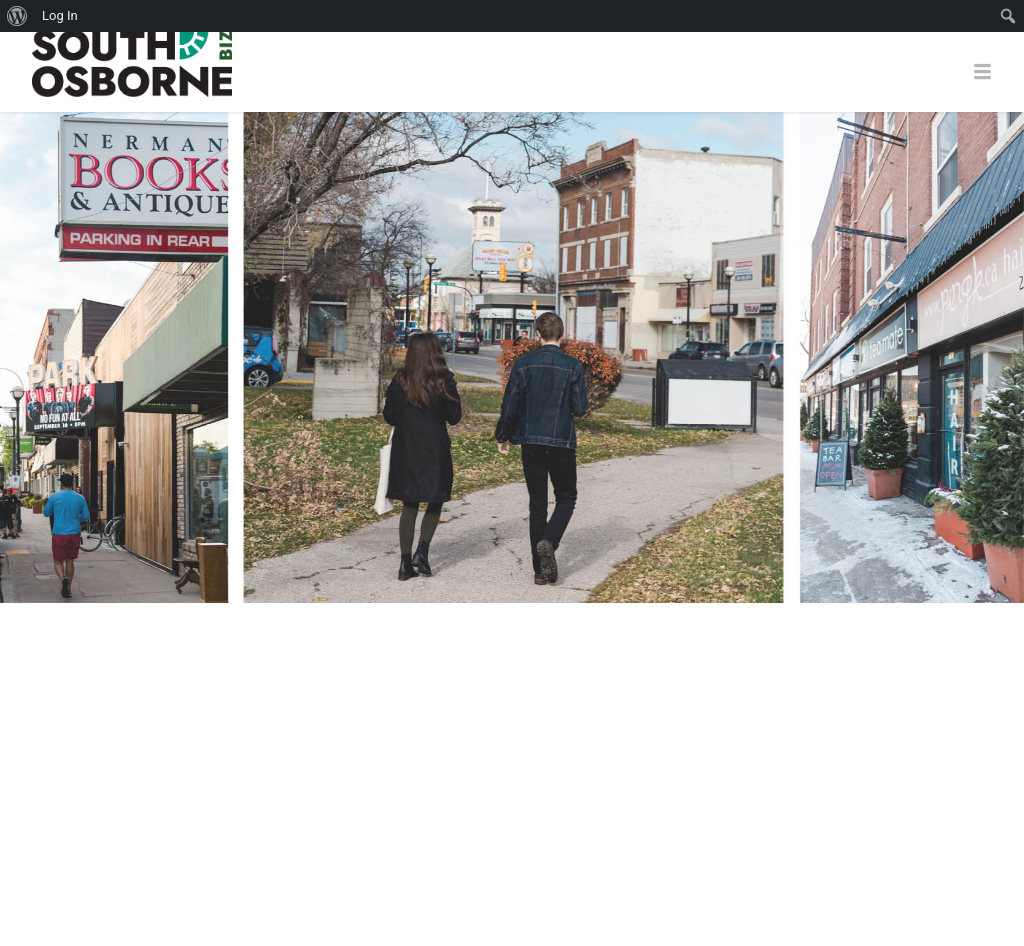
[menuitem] (17, 16)
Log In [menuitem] (60, 15)
